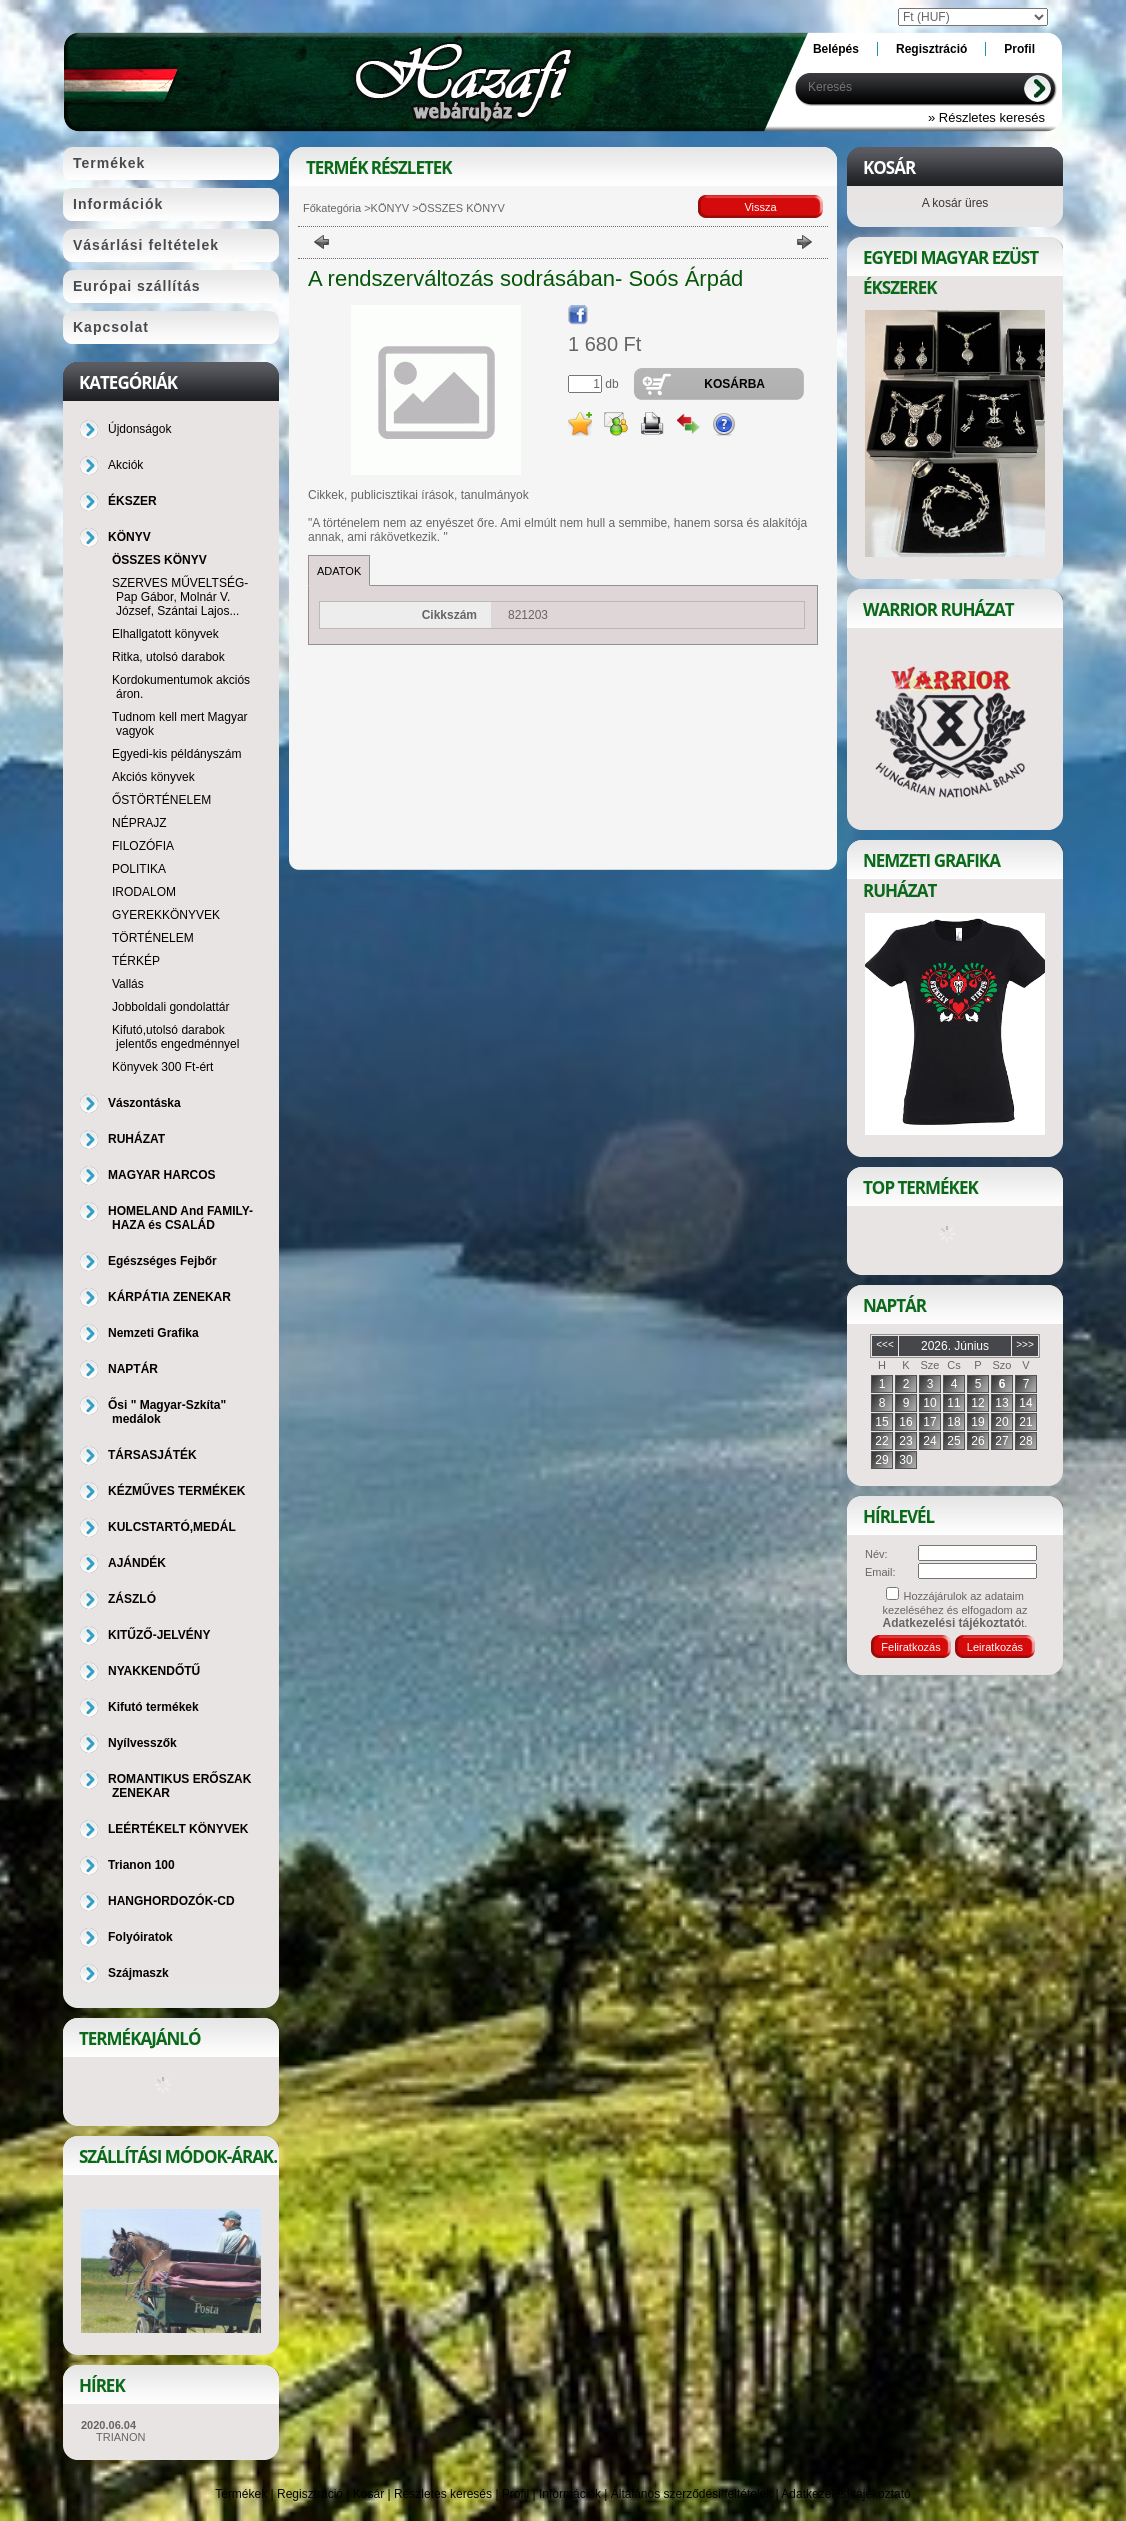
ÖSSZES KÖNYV (159, 560)
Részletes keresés (443, 2494)
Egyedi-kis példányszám (176, 754)
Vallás (128, 984)
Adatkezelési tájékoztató (845, 2494)
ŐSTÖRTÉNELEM (161, 800)
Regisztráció (310, 2494)
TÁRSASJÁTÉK (152, 1455)
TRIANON (121, 2437)
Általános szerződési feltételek (691, 2494)
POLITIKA (139, 869)
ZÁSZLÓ (132, 1599)
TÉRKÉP (136, 961)
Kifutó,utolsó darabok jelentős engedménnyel (175, 1037)
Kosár (368, 2494)
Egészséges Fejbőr (162, 1261)
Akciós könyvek (153, 777)
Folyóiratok (140, 1937)
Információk (570, 2494)
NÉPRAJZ (139, 823)
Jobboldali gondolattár (170, 1007)
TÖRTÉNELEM (153, 938)
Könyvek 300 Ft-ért (162, 1067)
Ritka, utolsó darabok (168, 657)
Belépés (836, 49)
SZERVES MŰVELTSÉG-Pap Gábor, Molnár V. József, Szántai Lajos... (180, 597)
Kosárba (734, 384)
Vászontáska (144, 1103)
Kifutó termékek (153, 1707)
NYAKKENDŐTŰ (154, 1671)
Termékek (241, 2494)
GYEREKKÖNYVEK (166, 915)
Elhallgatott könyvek (165, 634)
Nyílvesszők (142, 1743)
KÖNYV (390, 208)
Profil (515, 2494)
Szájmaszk (138, 1973)
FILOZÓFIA (143, 846)
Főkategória (332, 208)
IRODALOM (144, 892)
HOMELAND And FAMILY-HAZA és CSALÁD (180, 1218)
